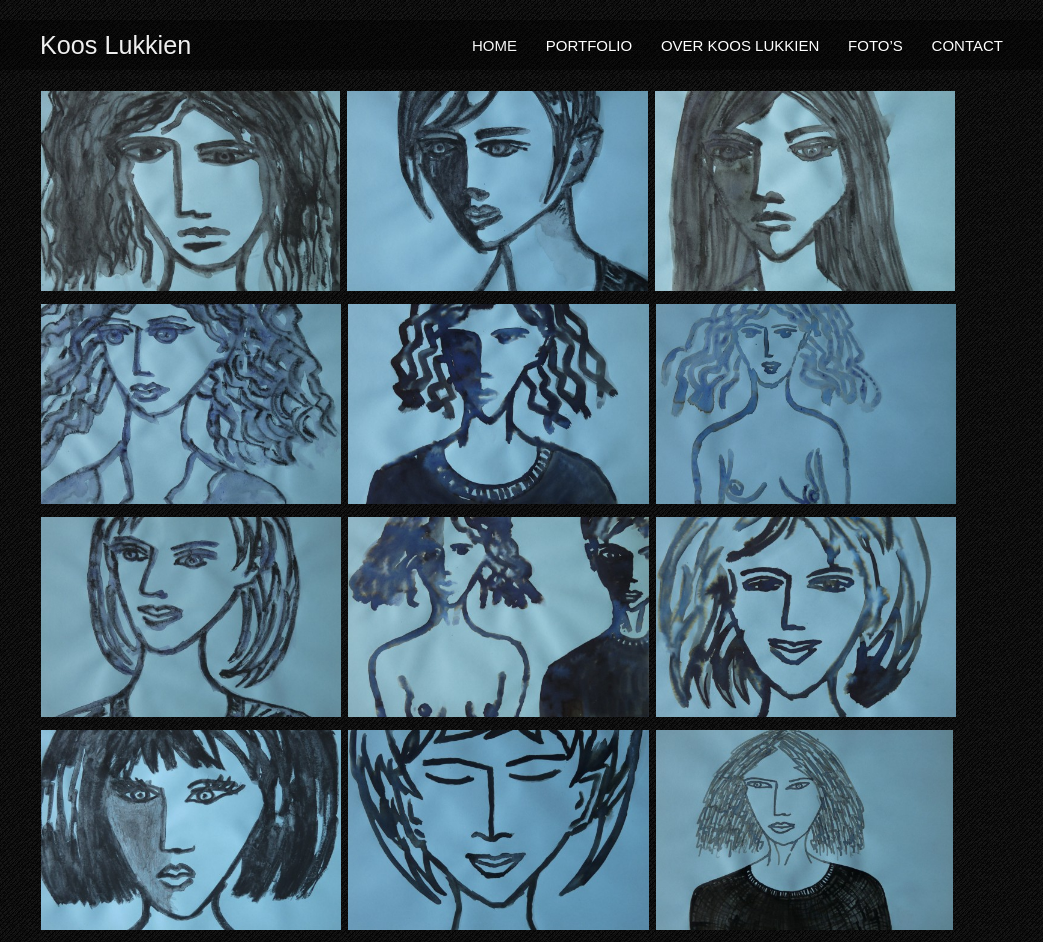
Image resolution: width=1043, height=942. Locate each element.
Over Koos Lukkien (740, 45)
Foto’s (875, 45)
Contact (967, 45)
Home (494, 45)
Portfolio (589, 45)
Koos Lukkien (115, 45)
